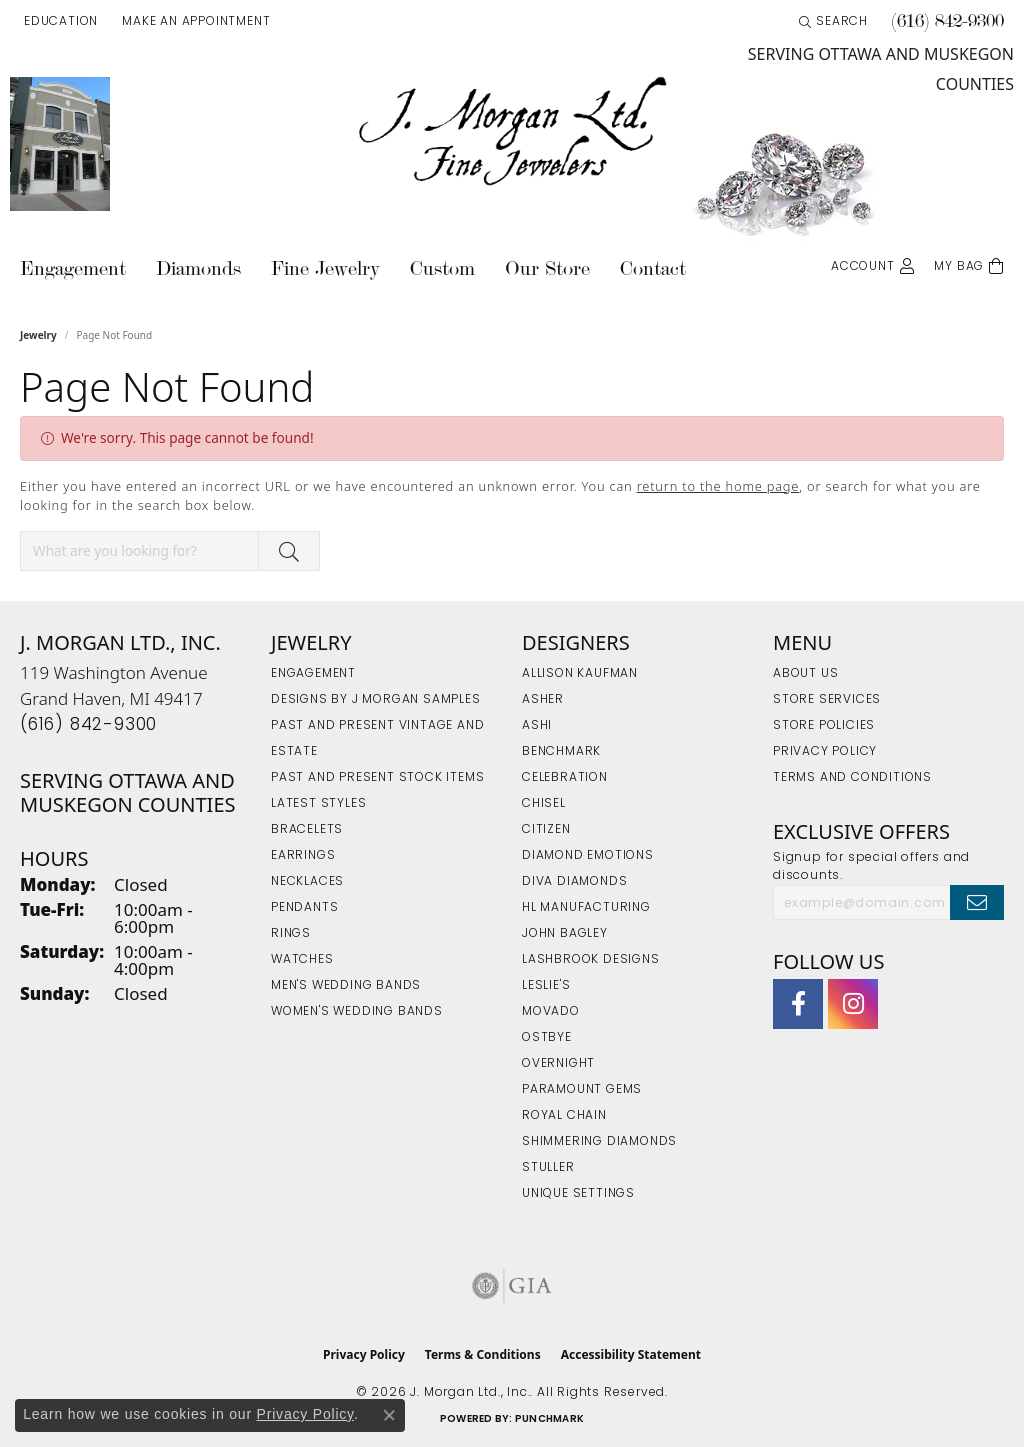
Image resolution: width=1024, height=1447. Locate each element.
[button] (59, 22)
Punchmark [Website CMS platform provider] (549, 1419)
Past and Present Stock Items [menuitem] (377, 778)
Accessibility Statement (631, 1354)
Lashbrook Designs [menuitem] (591, 960)
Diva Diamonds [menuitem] (574, 882)
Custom (442, 268)
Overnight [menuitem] (558, 1064)
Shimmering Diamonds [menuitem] (599, 1142)
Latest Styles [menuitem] (318, 804)
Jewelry (38, 335)
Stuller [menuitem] (548, 1168)
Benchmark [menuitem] (561, 752)
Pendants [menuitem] (304, 908)
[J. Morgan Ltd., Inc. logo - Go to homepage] (512, 132)
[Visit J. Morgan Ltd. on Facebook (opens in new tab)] (798, 1004)
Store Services (827, 700)
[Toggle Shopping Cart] (969, 264)
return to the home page (718, 486)
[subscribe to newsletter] (977, 902)
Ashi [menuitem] (537, 726)
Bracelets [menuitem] (307, 830)
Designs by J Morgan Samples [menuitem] (376, 700)
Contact (653, 268)
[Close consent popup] (389, 1415)
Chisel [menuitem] (544, 804)
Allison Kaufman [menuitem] (580, 674)
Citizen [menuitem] (546, 830)
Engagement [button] (73, 268)
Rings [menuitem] (291, 934)
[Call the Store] (88, 725)
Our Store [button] (547, 268)
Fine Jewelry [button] (325, 268)
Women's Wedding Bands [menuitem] (357, 1012)
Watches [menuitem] (302, 960)
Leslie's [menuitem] (546, 986)
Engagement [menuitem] (313, 674)
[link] (194, 22)
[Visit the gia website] (512, 1286)
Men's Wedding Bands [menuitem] (346, 986)
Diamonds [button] (198, 268)
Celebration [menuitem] (565, 778)
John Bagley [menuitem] (565, 934)
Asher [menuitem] (543, 700)
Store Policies (824, 726)
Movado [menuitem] (551, 1012)
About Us (805, 674)
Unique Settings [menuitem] (578, 1194)
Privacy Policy (825, 752)
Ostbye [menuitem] (547, 1038)
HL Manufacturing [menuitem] (586, 908)
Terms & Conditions (483, 1354)
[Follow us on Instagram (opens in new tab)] (853, 1004)
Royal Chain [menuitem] (564, 1116)
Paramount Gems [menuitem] (582, 1090)
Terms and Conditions (852, 778)
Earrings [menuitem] (303, 856)
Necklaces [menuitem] (307, 882)
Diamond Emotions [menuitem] (588, 856)
